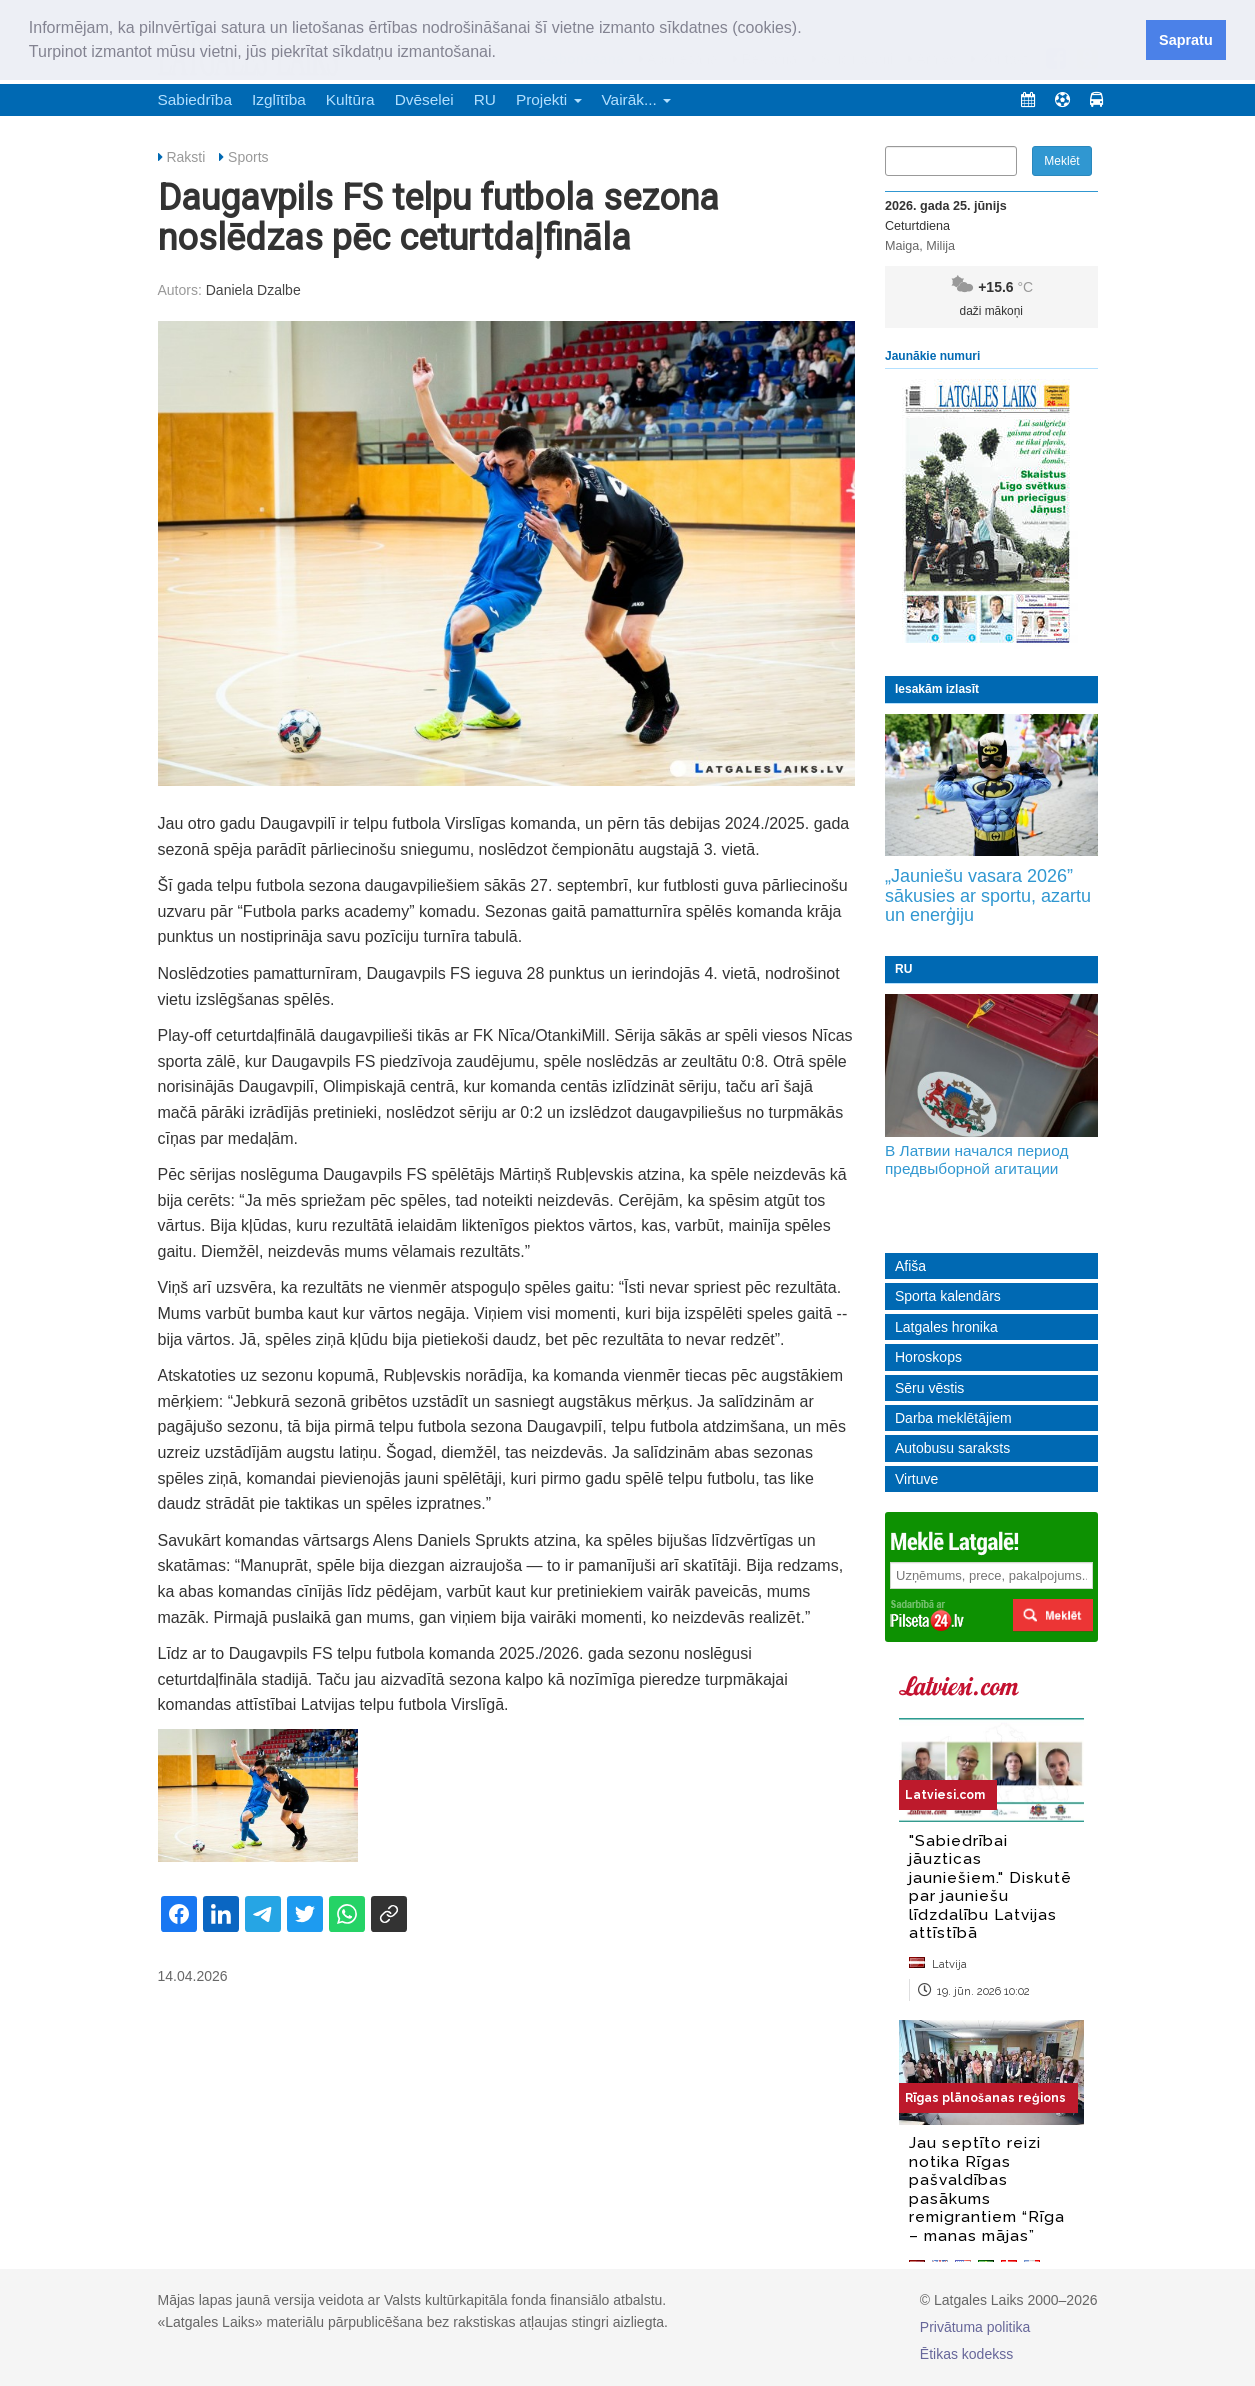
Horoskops (928, 1357)
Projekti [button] (549, 99)
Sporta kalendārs (948, 1296)
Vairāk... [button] (637, 99)
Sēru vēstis (929, 1388)
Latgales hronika (946, 1327)
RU (485, 99)
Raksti (185, 157)
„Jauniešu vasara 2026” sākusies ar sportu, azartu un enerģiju (988, 896)
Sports (248, 157)
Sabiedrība (195, 99)
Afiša (910, 1266)
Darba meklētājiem (953, 1418)
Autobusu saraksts (952, 1448)
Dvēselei (424, 99)
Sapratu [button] (1186, 40)
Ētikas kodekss (966, 2354)
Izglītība (279, 99)
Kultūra (350, 99)
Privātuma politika (975, 2327)
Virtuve (916, 1479)
